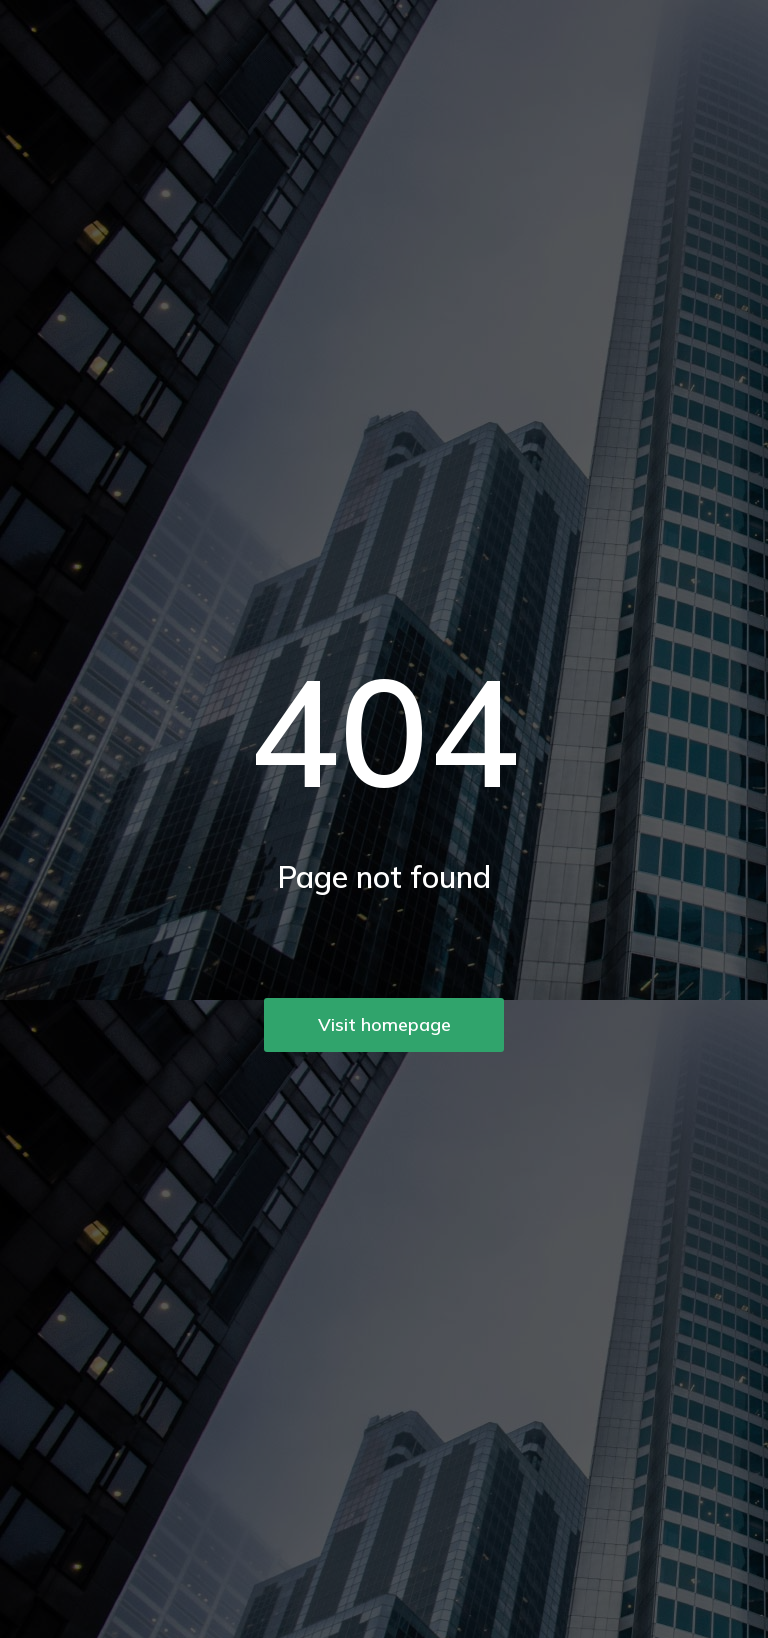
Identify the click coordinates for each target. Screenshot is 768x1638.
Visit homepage (384, 1024)
